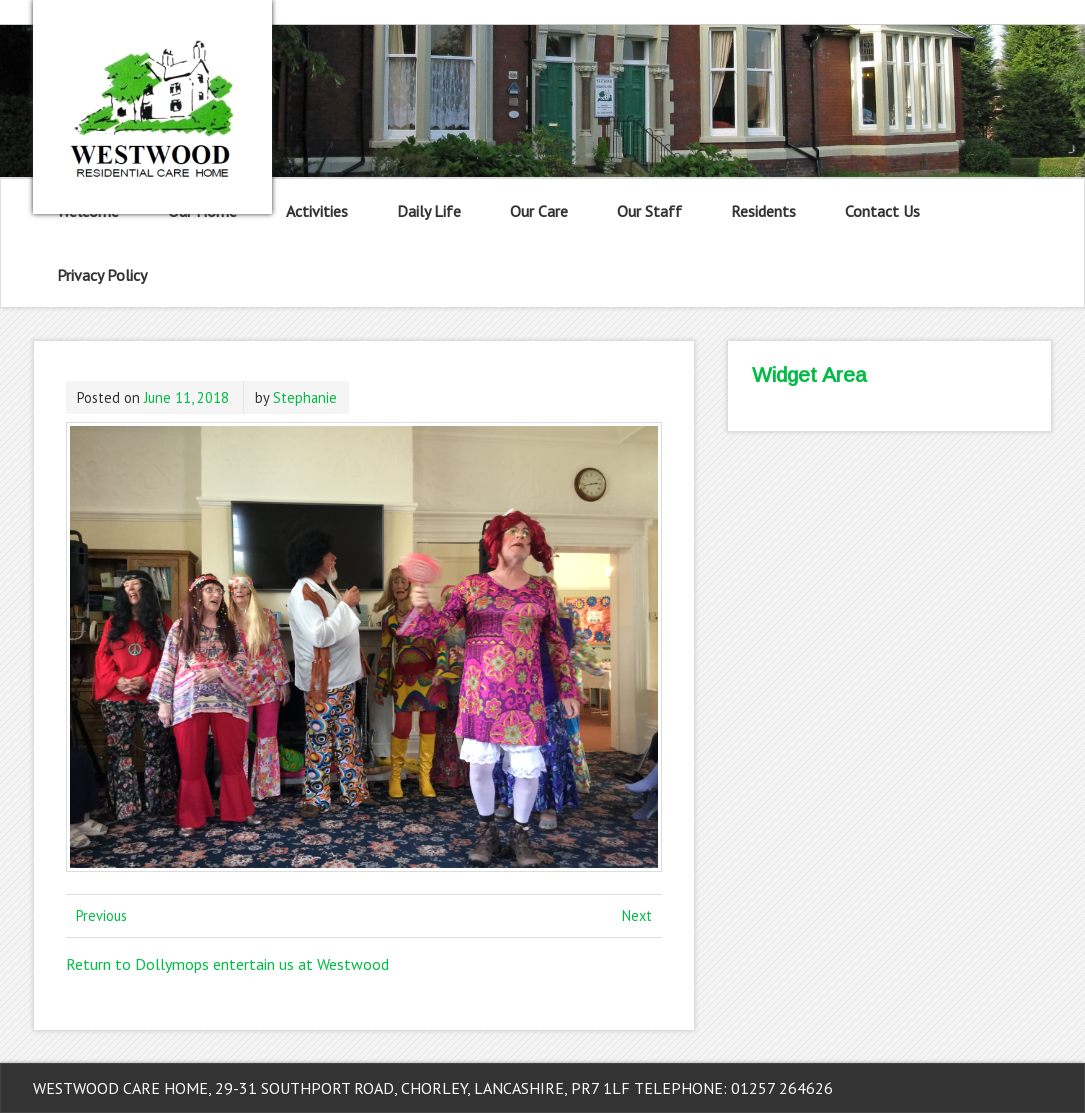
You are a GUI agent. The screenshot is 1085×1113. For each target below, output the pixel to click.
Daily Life (429, 211)
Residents (763, 211)
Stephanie (305, 397)
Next (637, 915)
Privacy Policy (102, 275)
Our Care (539, 211)
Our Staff (649, 211)
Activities (317, 211)
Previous (101, 915)
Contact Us (882, 211)
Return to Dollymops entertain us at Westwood (227, 964)
